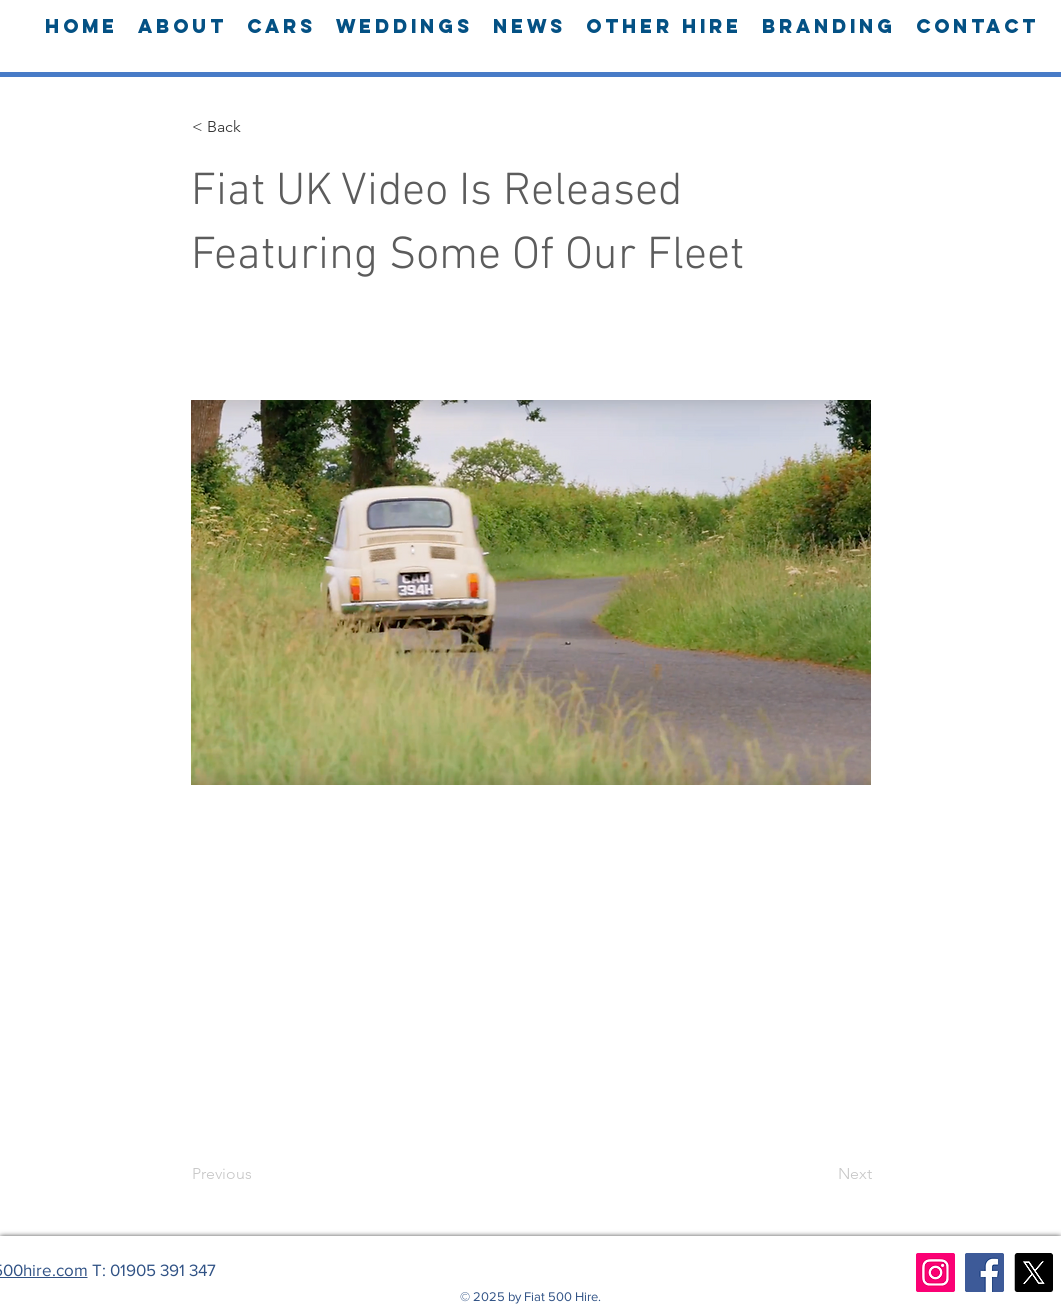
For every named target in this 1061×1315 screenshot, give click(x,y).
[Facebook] (984, 1272)
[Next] (822, 1174)
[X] (1033, 1272)
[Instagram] (935, 1272)
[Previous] (258, 1174)
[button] (258, 127)
